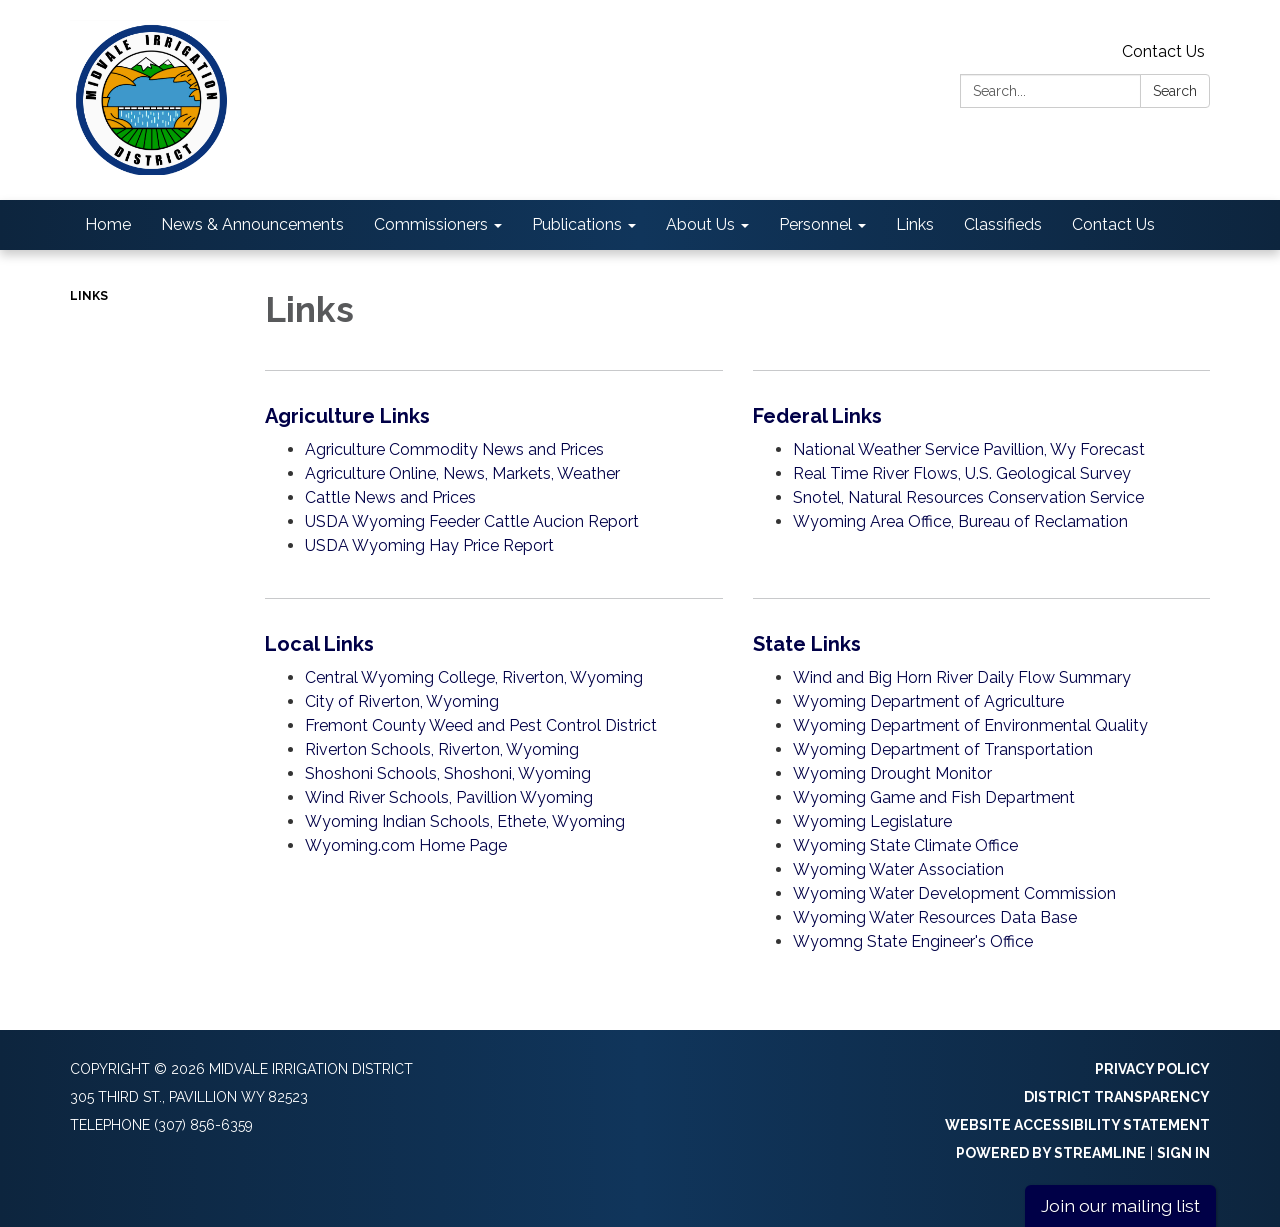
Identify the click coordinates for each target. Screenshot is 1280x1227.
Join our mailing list (1120, 1205)
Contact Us (1163, 51)
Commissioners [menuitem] (431, 224)
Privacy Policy (1152, 1069)
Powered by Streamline (1051, 1153)
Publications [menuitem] (577, 224)
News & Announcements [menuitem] (252, 224)
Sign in (1183, 1153)
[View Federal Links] (982, 416)
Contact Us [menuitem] (1113, 224)
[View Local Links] (494, 644)
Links (89, 296)
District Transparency (1117, 1097)
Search (1175, 91)
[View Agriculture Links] (494, 416)
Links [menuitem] (915, 224)
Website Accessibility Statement (1077, 1125)
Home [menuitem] (108, 224)
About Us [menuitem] (700, 224)
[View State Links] (982, 644)
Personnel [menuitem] (815, 224)
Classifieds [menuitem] (1003, 224)
